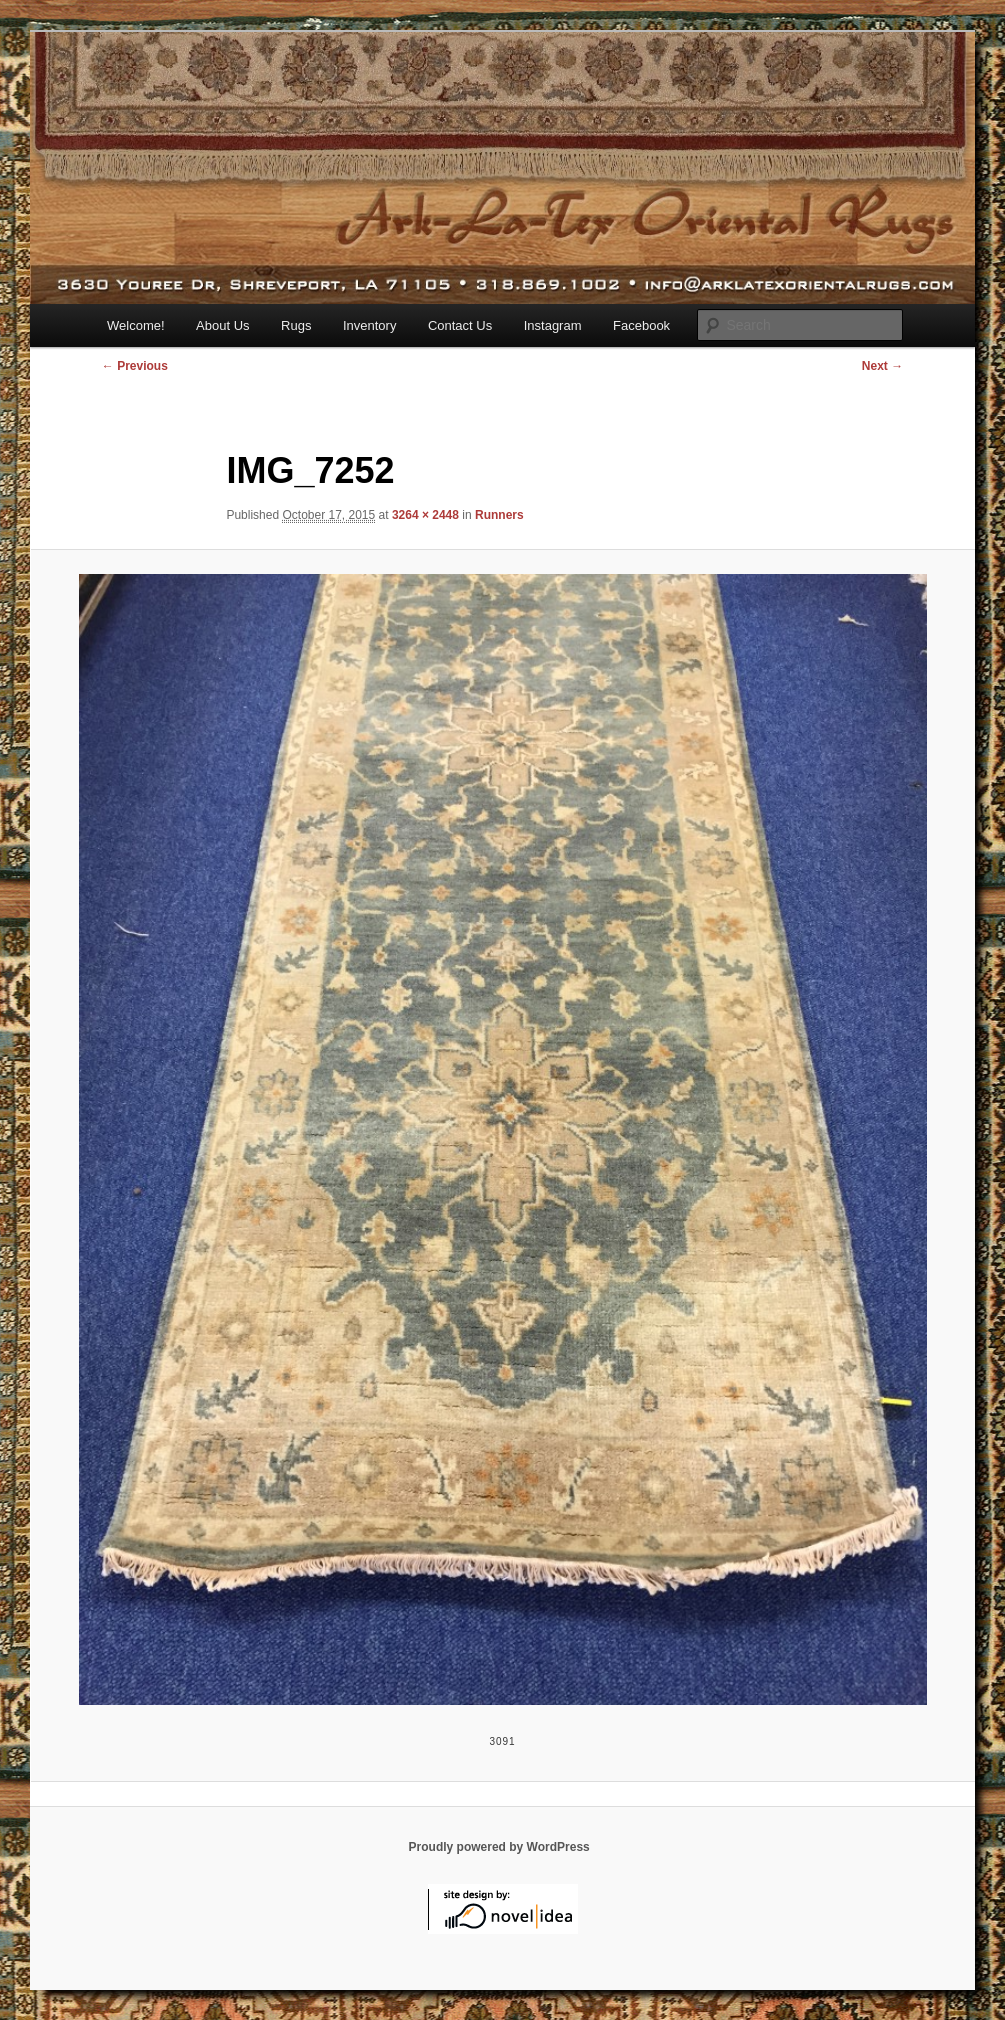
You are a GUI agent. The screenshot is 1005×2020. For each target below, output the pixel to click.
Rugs (296, 325)
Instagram (553, 325)
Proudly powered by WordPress (499, 1847)
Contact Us (460, 325)
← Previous (135, 366)
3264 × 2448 (425, 515)
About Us (222, 325)
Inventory (369, 325)
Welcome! (136, 325)
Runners (499, 515)
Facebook (641, 325)
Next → (882, 366)
